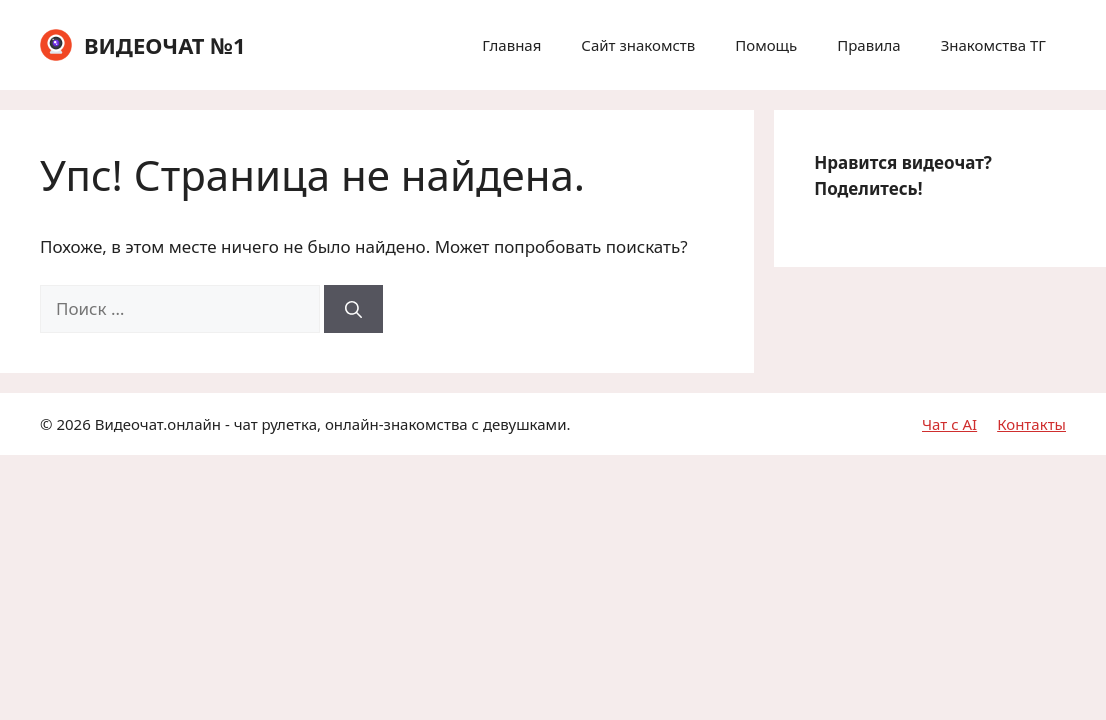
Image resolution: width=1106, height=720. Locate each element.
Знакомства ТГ (993, 45)
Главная (511, 45)
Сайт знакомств (638, 45)
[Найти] (353, 309)
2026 (73, 424)
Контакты (1031, 424)
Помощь (766, 45)
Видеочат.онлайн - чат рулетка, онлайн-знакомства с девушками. (333, 424)
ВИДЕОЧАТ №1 (165, 45)
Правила (868, 45)
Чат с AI (949, 424)
